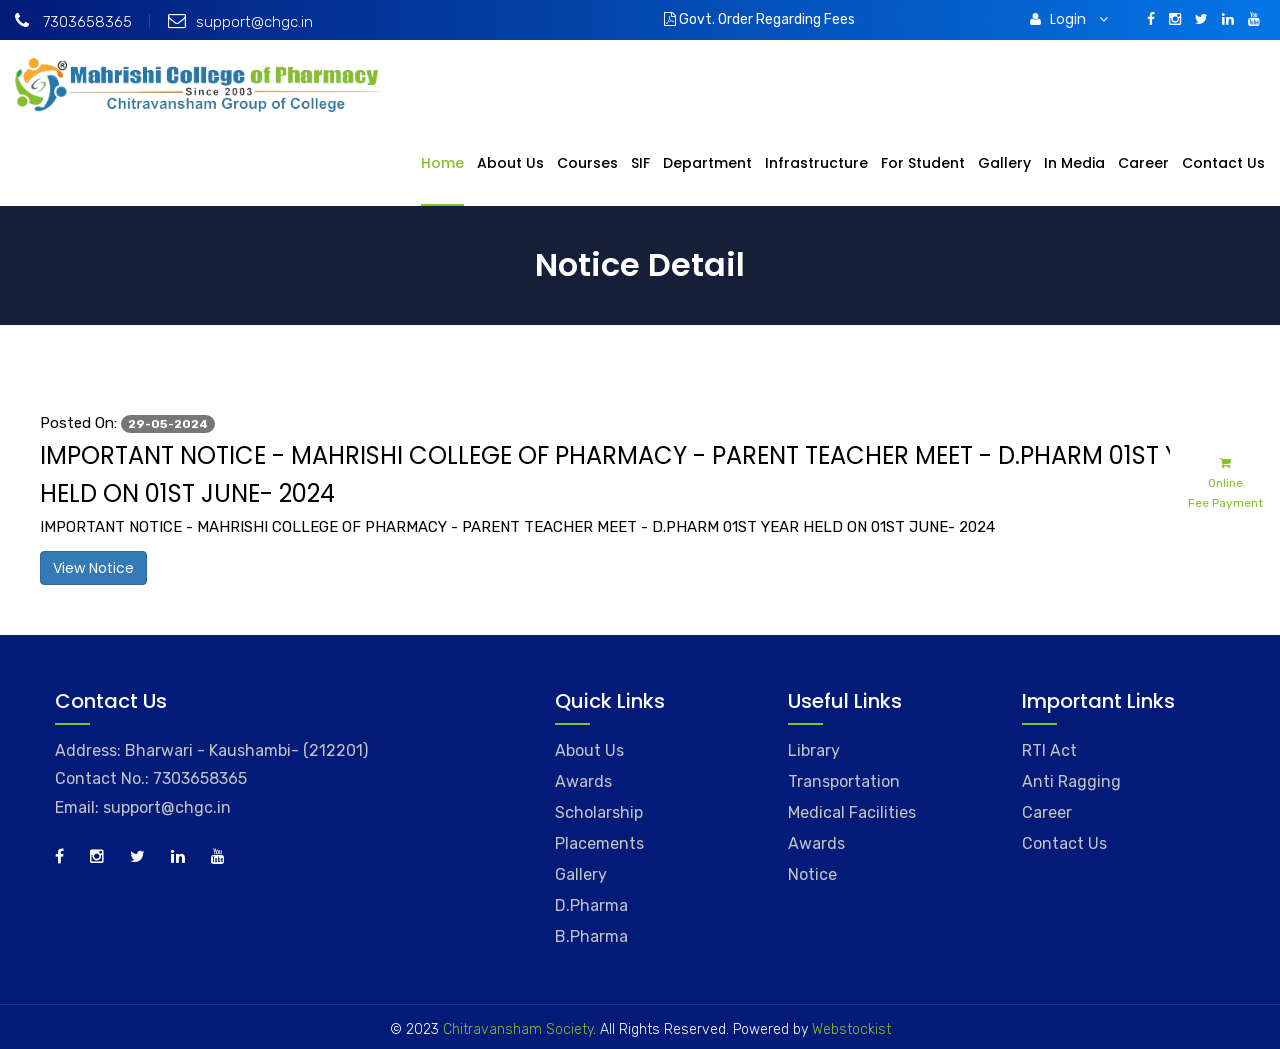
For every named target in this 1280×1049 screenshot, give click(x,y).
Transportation (844, 781)
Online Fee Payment (1225, 481)
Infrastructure (816, 163)
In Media (1074, 163)
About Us (510, 163)
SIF (640, 163)
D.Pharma (591, 905)
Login (1069, 19)
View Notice (93, 568)
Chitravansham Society (518, 1029)
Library (814, 750)
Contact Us (1223, 163)
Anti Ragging (1071, 781)
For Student (923, 163)
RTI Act (1049, 750)
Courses (587, 163)
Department (707, 163)
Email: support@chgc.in (143, 807)
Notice (812, 874)
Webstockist (849, 1029)
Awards (583, 781)
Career (1143, 163)
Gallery (1004, 163)
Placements (599, 843)
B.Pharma (591, 936)
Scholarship (599, 812)
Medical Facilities (852, 812)
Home (442, 163)
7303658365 (73, 22)
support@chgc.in (240, 22)
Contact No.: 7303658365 (151, 778)
